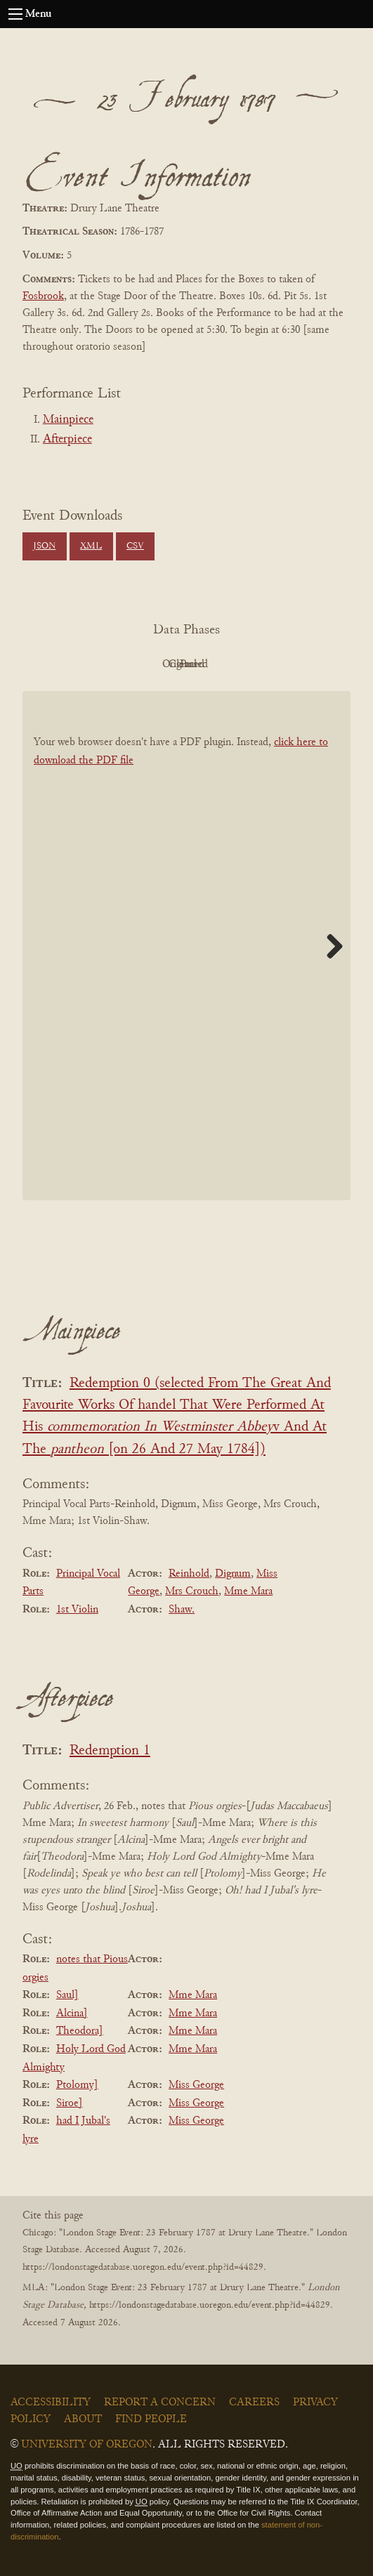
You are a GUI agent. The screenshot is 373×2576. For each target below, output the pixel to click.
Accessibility (51, 2402)
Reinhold (189, 1573)
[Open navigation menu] (15, 14)
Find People (151, 2419)
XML (91, 546)
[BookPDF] (186, 946)
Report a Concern (160, 2402)
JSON (44, 546)
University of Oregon (86, 2444)
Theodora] (79, 2031)
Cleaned (222, 664)
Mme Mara (248, 1591)
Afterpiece (67, 439)
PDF (67, 664)
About (83, 2419)
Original (144, 664)
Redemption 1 (110, 1751)
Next (329, 946)
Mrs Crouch (191, 1591)
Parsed (299, 664)
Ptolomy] (77, 2085)
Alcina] (72, 2013)
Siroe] (69, 2103)
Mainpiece (68, 420)
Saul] (67, 1995)
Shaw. (182, 1609)
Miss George (196, 2085)
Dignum (233, 1573)
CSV (135, 546)
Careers (254, 2402)
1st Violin (77, 1609)
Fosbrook (43, 296)
